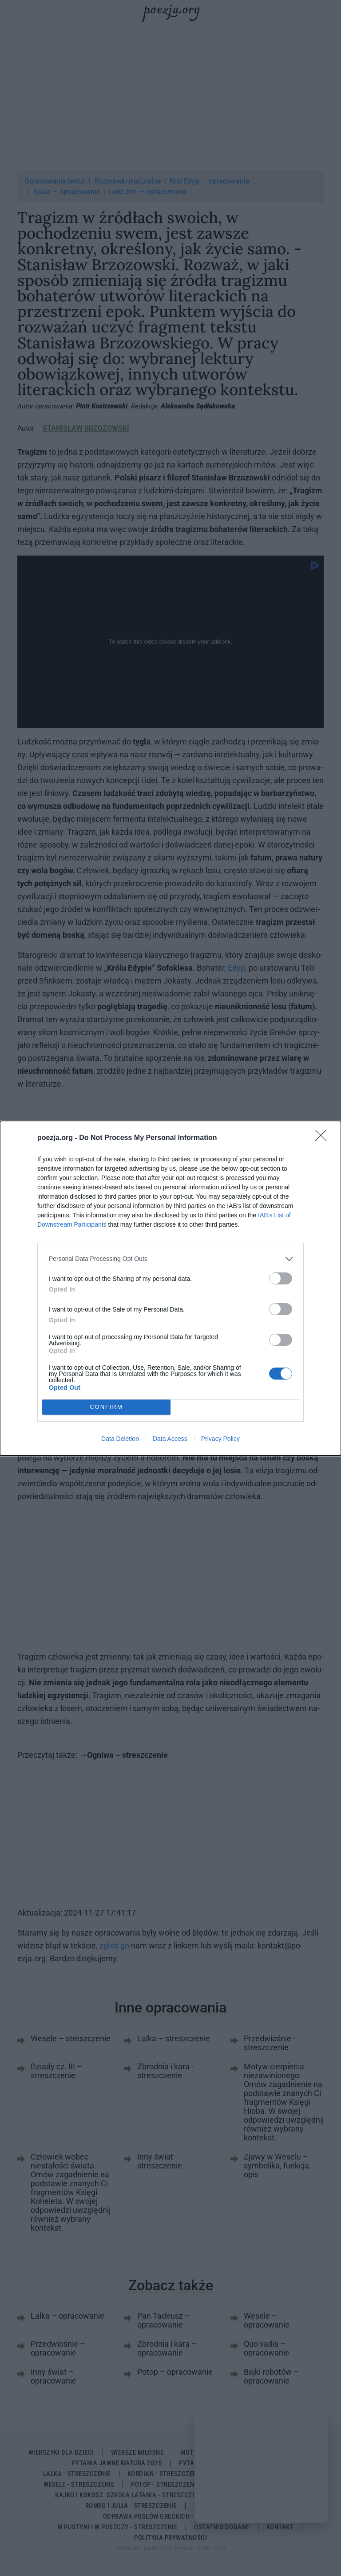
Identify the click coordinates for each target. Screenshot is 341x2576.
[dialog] (170, 1288)
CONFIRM (106, 1407)
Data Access (170, 1438)
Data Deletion (120, 1438)
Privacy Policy (220, 1438)
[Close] (323, 1138)
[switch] (280, 1278)
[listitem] (170, 1259)
